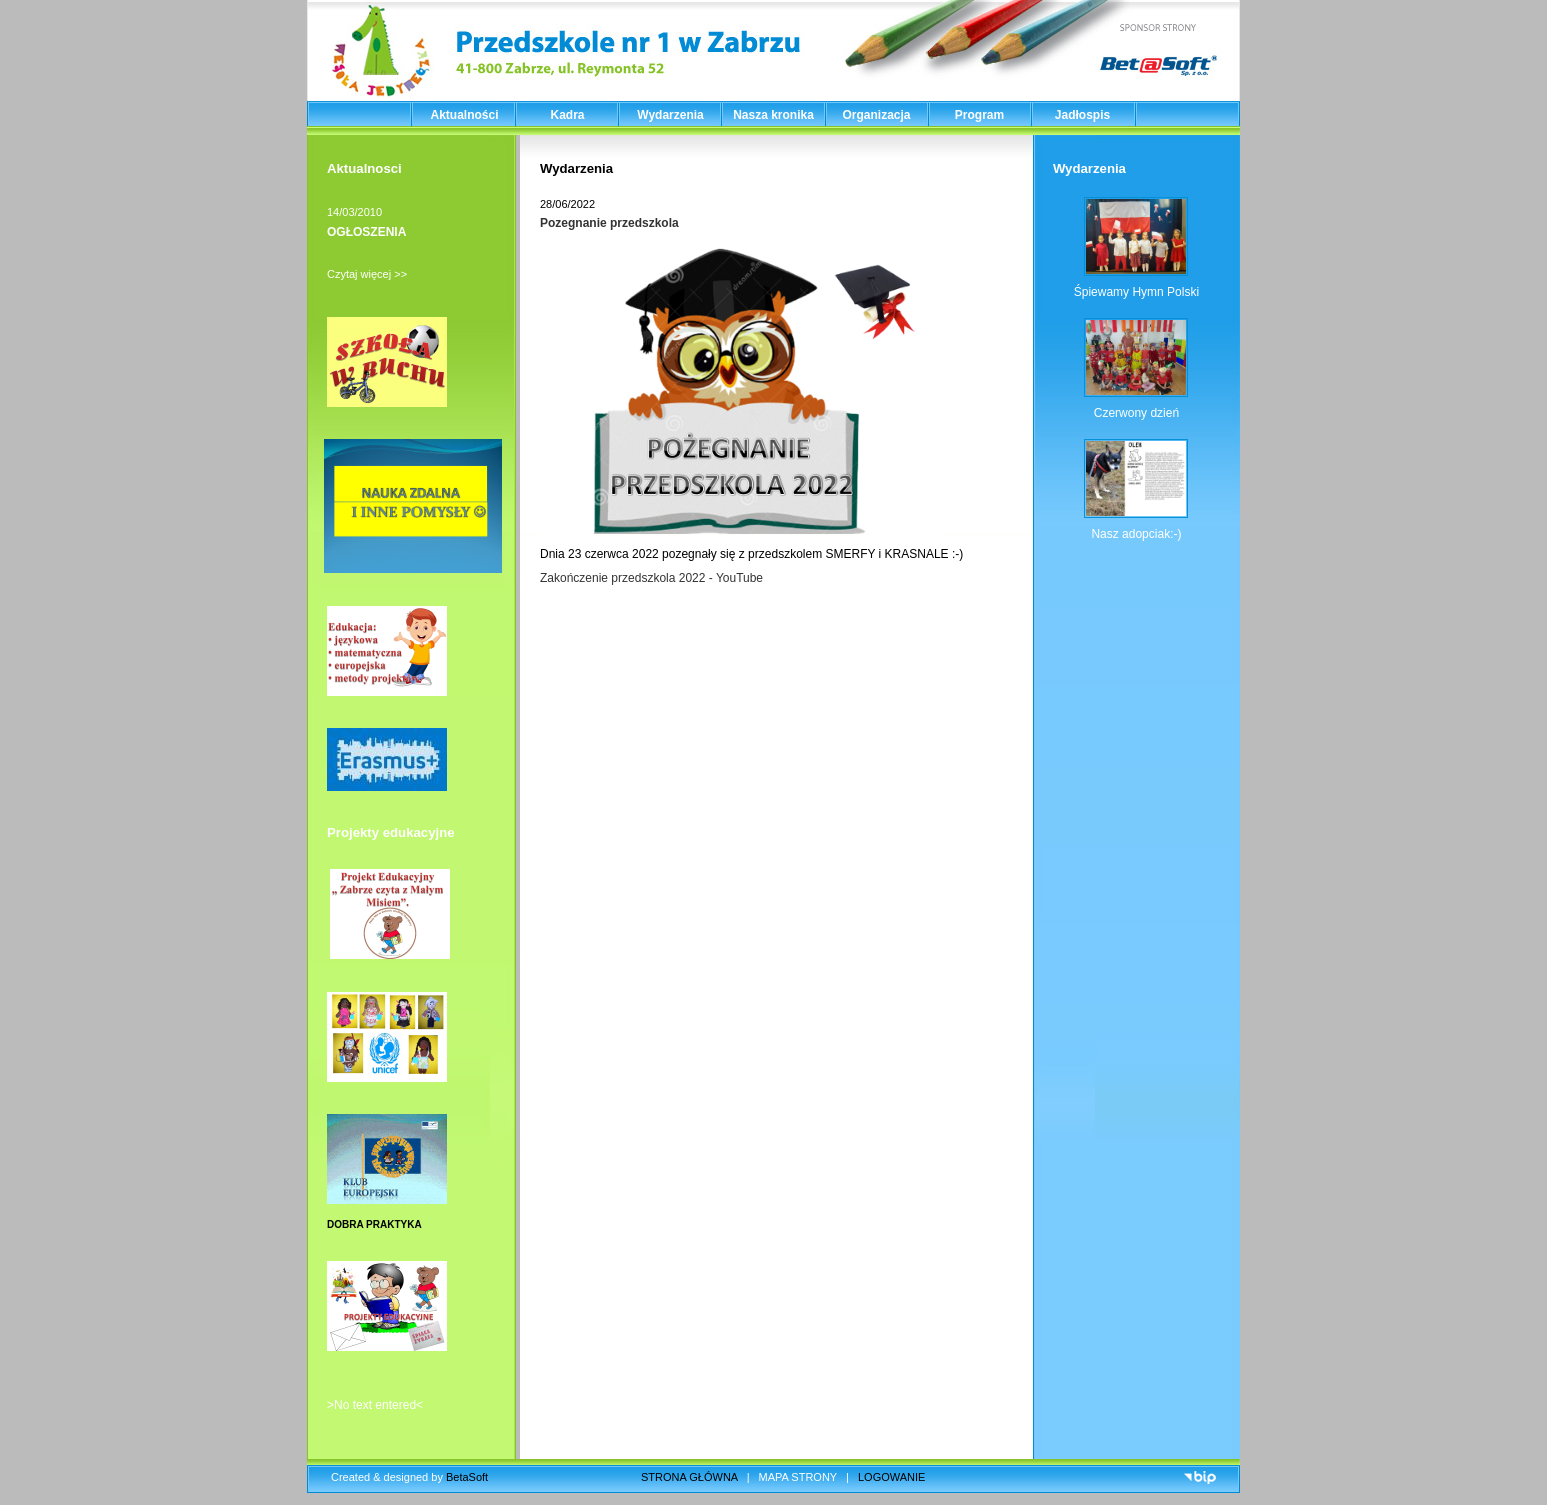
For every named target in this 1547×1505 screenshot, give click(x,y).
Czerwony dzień (1136, 413)
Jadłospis (1082, 115)
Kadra (567, 115)
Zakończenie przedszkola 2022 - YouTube (651, 578)
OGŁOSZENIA (366, 232)
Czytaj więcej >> (367, 274)
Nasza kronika (773, 115)
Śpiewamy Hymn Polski (1136, 292)
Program (979, 115)
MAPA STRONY (798, 1477)
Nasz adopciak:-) (1136, 534)
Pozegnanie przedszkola (609, 223)
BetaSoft (467, 1477)
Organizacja (876, 115)
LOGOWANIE (891, 1477)
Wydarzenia (670, 115)
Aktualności (464, 115)
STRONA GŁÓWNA (689, 1477)
